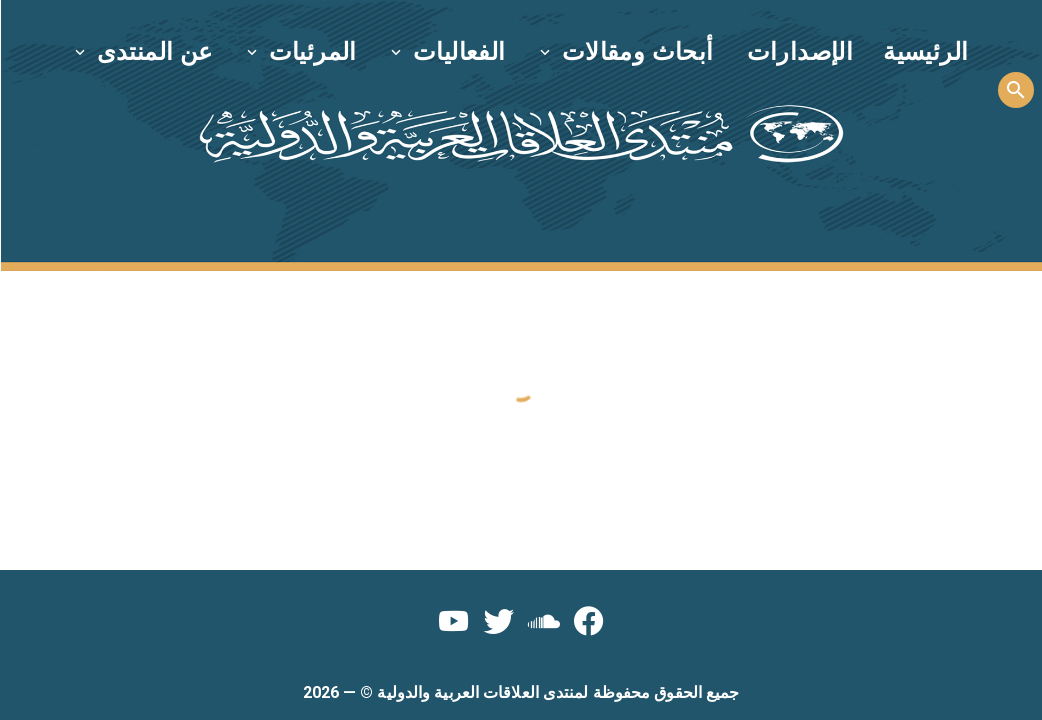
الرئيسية (925, 52)
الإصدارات (800, 52)
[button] (628, 52)
